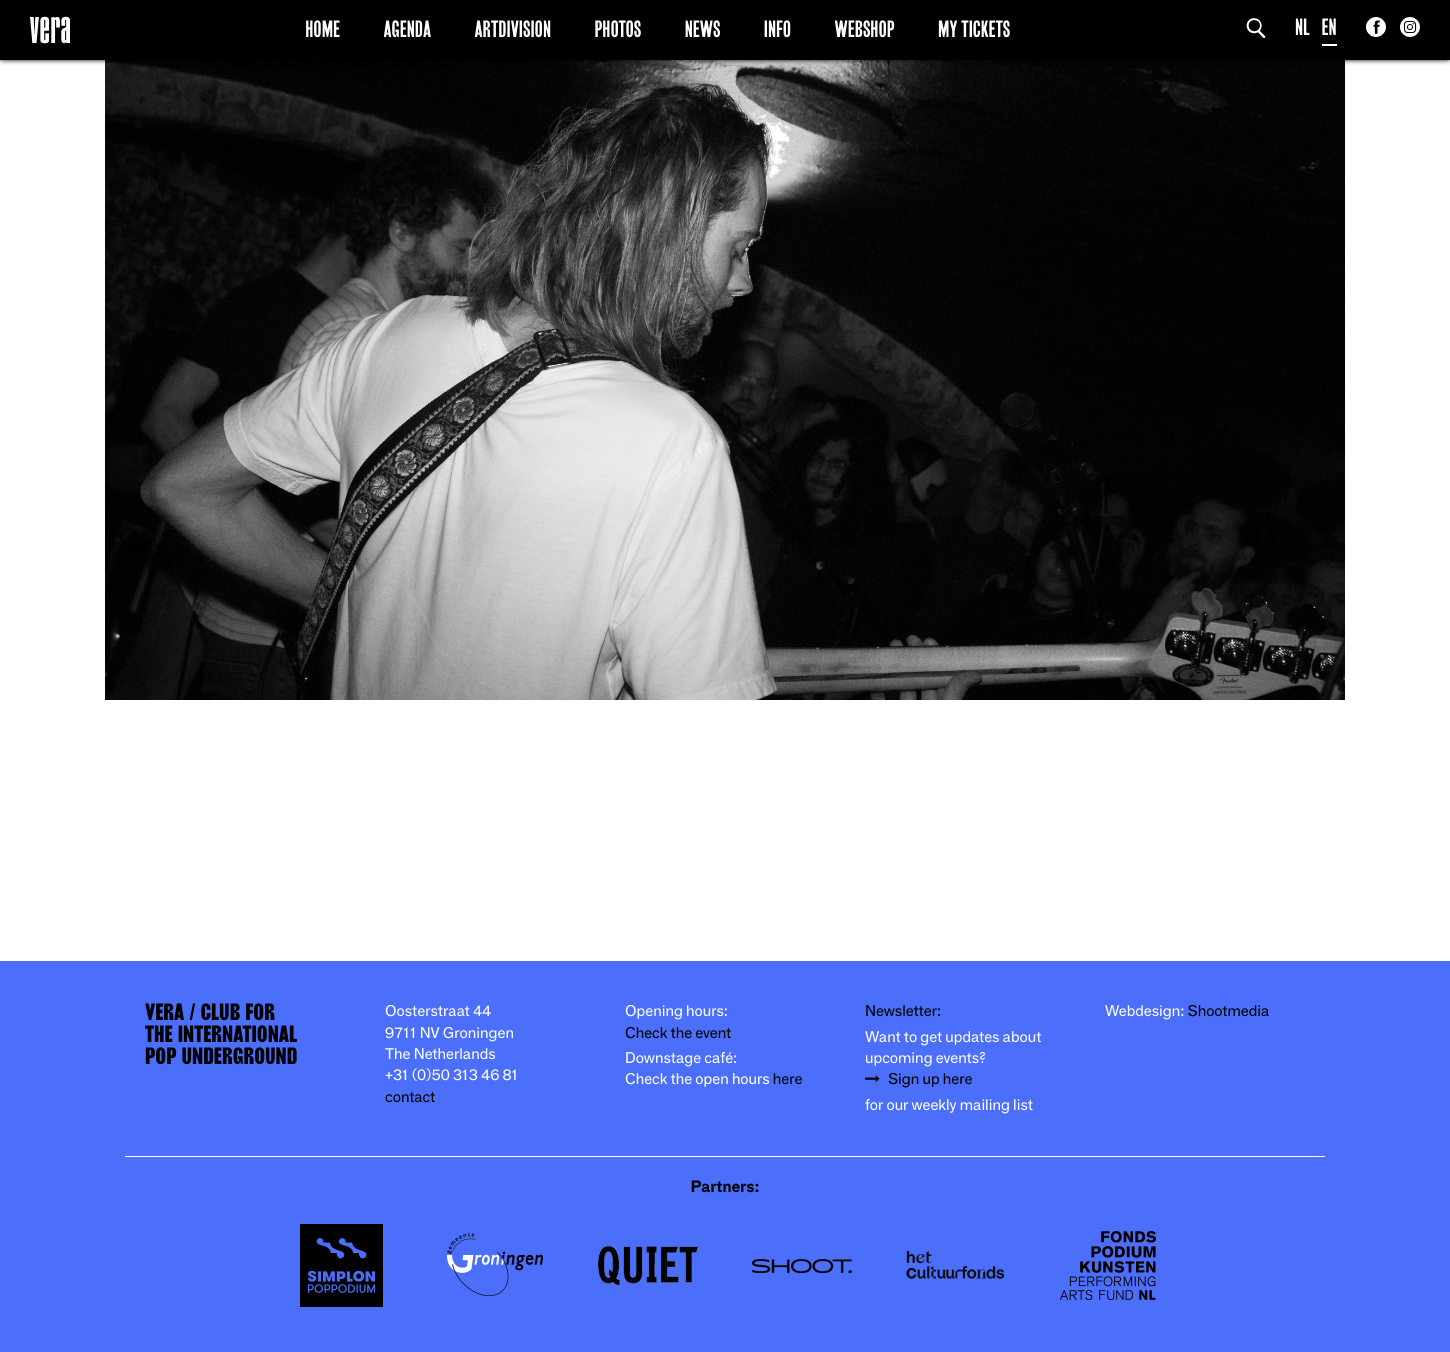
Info (777, 29)
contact (410, 1097)
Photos (617, 29)
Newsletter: (903, 1011)
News (703, 29)
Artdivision (513, 29)
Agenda (407, 29)
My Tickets (974, 29)
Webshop (865, 29)
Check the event (678, 1033)
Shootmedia (1229, 1011)
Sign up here (930, 1079)
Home (322, 29)
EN (1329, 27)
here (788, 1079)
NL (1302, 27)
